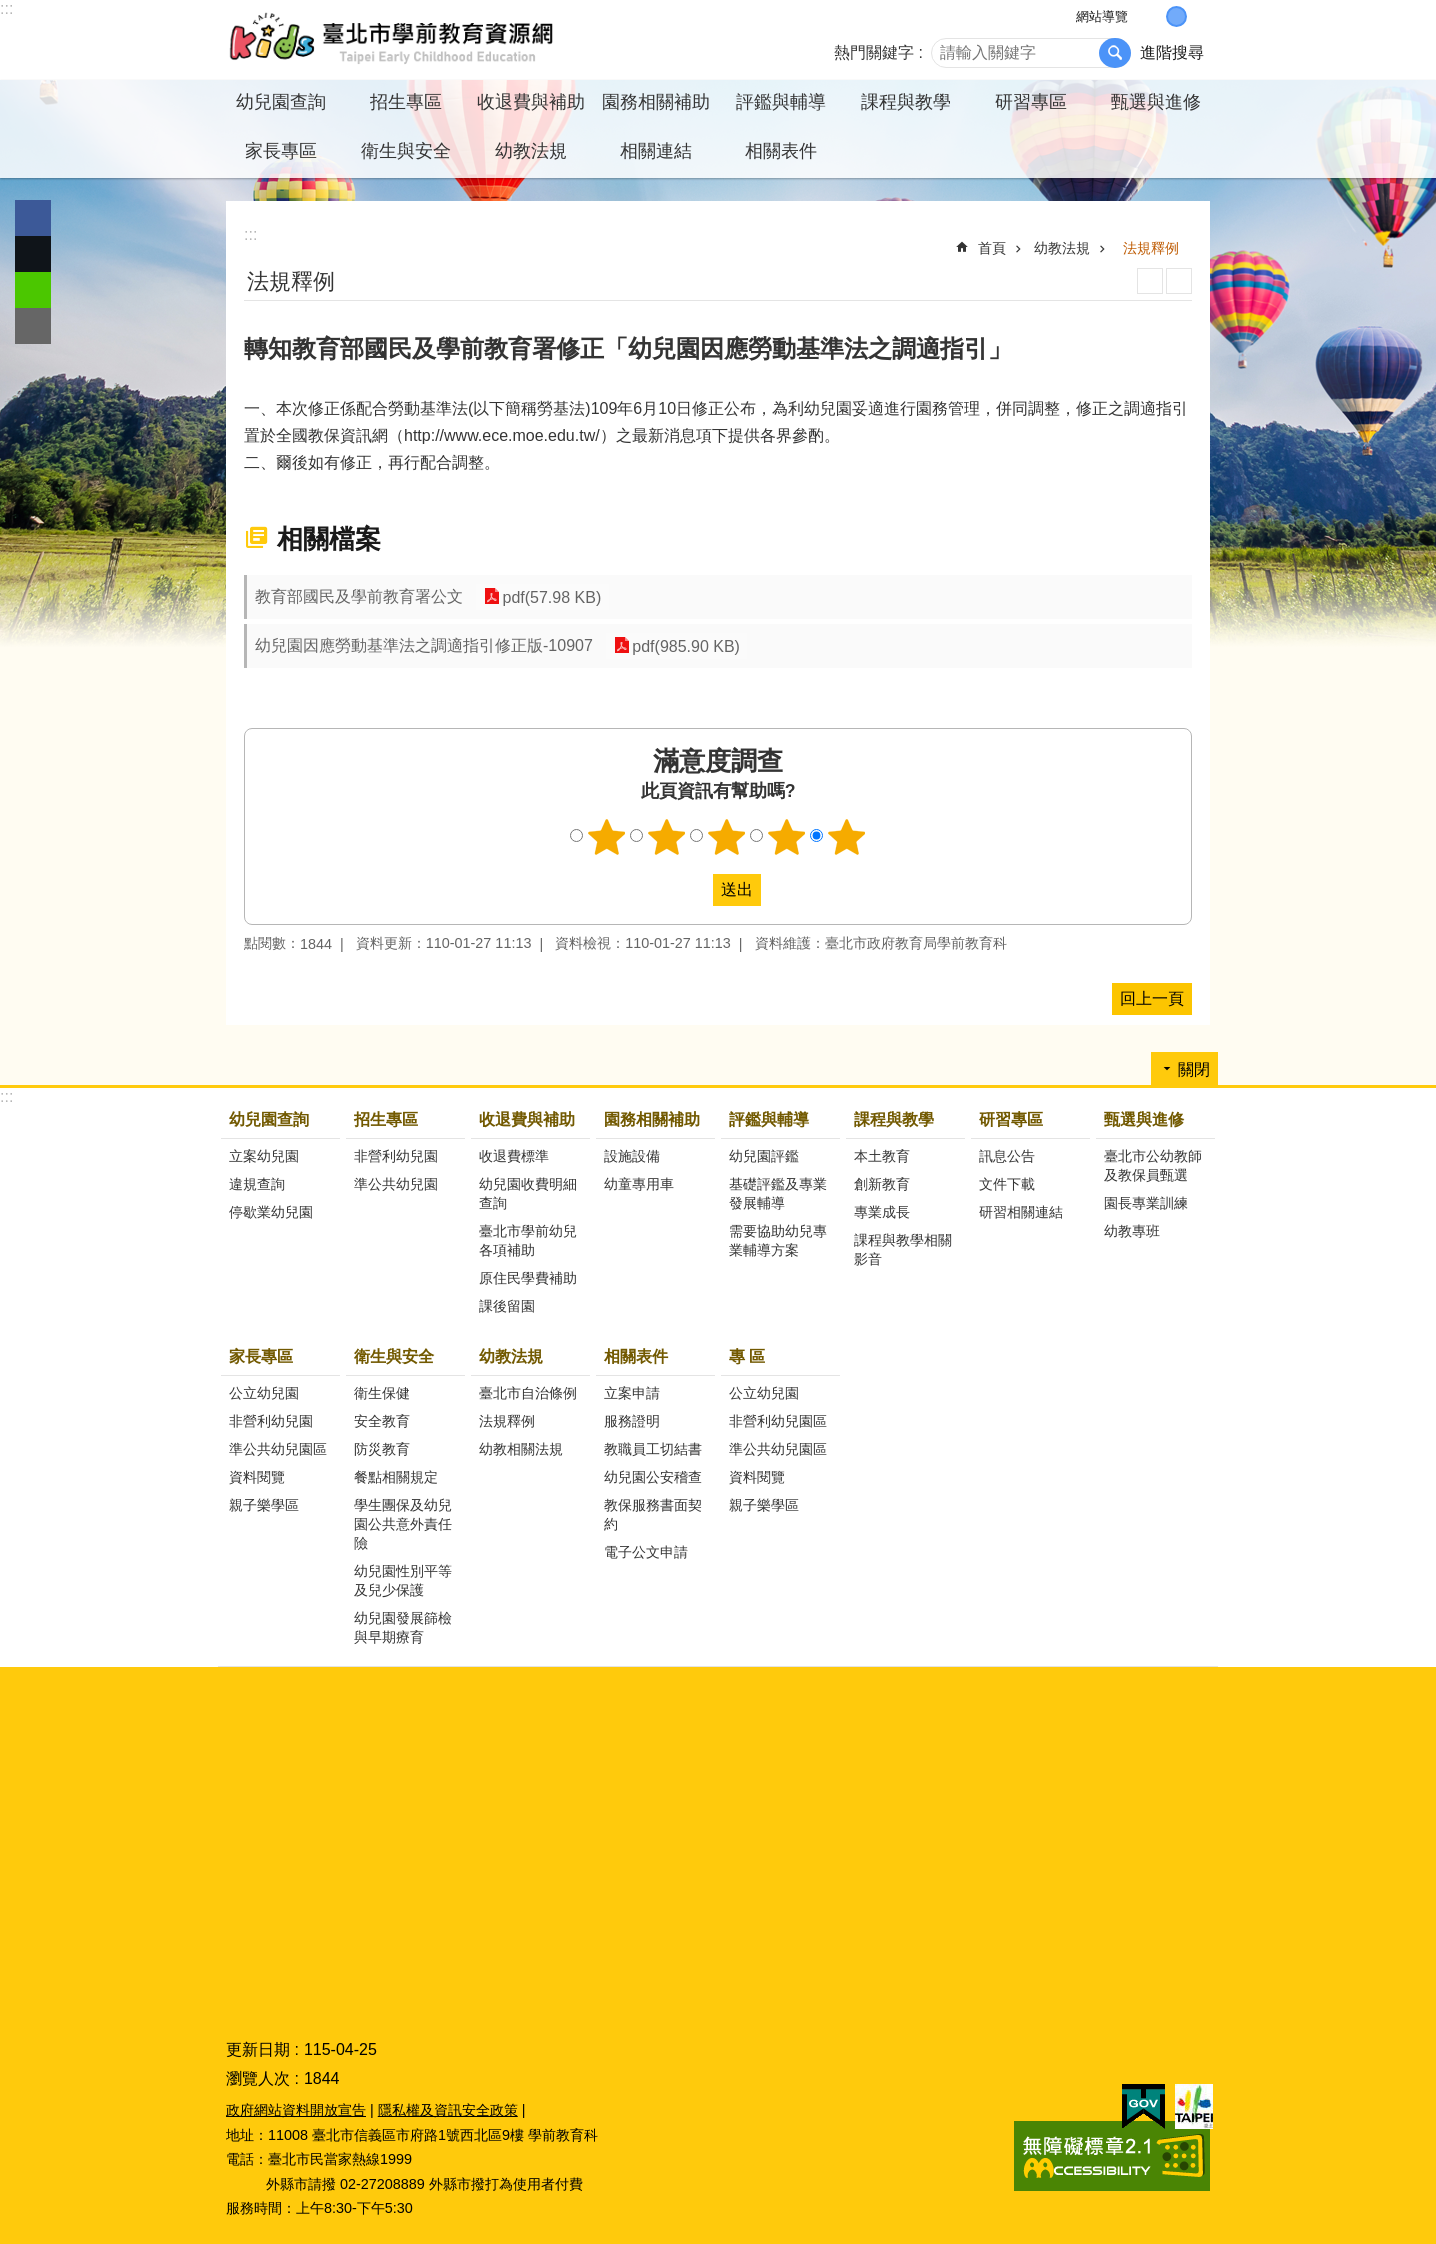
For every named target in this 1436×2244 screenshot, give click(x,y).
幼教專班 (1132, 1231)
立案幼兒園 (264, 1156)
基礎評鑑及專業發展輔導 (778, 1193)
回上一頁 (1152, 998)
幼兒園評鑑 (764, 1156)
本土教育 (882, 1156)
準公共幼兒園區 (278, 1449)
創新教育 (882, 1184)
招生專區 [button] (406, 102)
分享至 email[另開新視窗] (33, 326)
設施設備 (632, 1156)
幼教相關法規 (521, 1449)
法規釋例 (1151, 248)
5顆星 (847, 837)
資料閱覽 (257, 1477)
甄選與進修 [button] (1156, 102)
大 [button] (1197, 16)
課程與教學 (894, 1119)
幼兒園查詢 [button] (281, 102)
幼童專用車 (639, 1184)
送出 (694, 890)
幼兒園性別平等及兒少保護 (403, 1580)
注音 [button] (1179, 281)
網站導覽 (1102, 16)
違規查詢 (257, 1184)
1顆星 (607, 837)
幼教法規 (1062, 248)
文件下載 (1007, 1184)
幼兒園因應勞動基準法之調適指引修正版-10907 (424, 645)
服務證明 (632, 1421)
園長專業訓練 (1146, 1203)
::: (6, 8)
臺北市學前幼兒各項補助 (528, 1240)
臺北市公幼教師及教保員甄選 (1153, 1165)
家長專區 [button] (281, 151)
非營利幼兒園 (396, 1156)
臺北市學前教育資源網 (393, 40)
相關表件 (636, 1356)
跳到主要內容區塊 (10, 10)
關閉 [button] (1194, 1069)
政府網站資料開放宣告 (296, 2110)
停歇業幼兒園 (271, 1212)
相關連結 (656, 151)
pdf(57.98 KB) (550, 596)
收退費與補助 (527, 1119)
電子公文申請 (646, 1552)
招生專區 (386, 1119)
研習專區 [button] (1031, 102)
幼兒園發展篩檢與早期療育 (403, 1627)
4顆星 (787, 837)
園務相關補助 (652, 1119)
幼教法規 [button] (531, 151)
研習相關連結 (1021, 1212)
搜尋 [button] (1115, 53)
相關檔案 (329, 539)
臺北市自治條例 (528, 1393)
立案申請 (632, 1393)
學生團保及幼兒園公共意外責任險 (403, 1524)
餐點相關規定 (396, 1477)
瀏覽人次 (258, 2078)
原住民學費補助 (528, 1278)
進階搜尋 (1172, 52)
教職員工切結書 (653, 1449)
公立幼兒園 (264, 1393)
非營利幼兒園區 (778, 1421)
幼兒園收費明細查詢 (528, 1193)
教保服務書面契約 (653, 1514)
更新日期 (258, 2049)
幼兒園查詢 (269, 1119)
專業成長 (882, 1212)
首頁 (992, 248)
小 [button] (1155, 16)
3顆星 (727, 837)
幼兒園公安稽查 (653, 1477)
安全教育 (382, 1421)
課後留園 (507, 1306)
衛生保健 (382, 1393)
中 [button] (1176, 16)
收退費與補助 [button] (531, 102)
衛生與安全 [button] (406, 151)
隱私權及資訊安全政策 (448, 2110)
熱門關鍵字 (874, 52)
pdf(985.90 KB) (685, 645)
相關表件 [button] (781, 151)
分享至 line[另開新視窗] (33, 290)
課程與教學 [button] (906, 102)
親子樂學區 (264, 1505)
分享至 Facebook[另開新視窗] (33, 218)
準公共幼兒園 (396, 1184)
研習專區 (1011, 1119)
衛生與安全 (394, 1356)
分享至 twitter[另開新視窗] (33, 254)
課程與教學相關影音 (903, 1249)
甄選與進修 (1144, 1119)
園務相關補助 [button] (656, 102)
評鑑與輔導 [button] (781, 102)
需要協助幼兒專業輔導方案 (778, 1240)
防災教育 (382, 1449)
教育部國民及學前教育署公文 (359, 596)
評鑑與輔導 (769, 1119)
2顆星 (667, 837)
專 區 (747, 1356)
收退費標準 (514, 1156)
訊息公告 (1007, 1156)
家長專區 (261, 1356)
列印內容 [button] (1150, 281)
